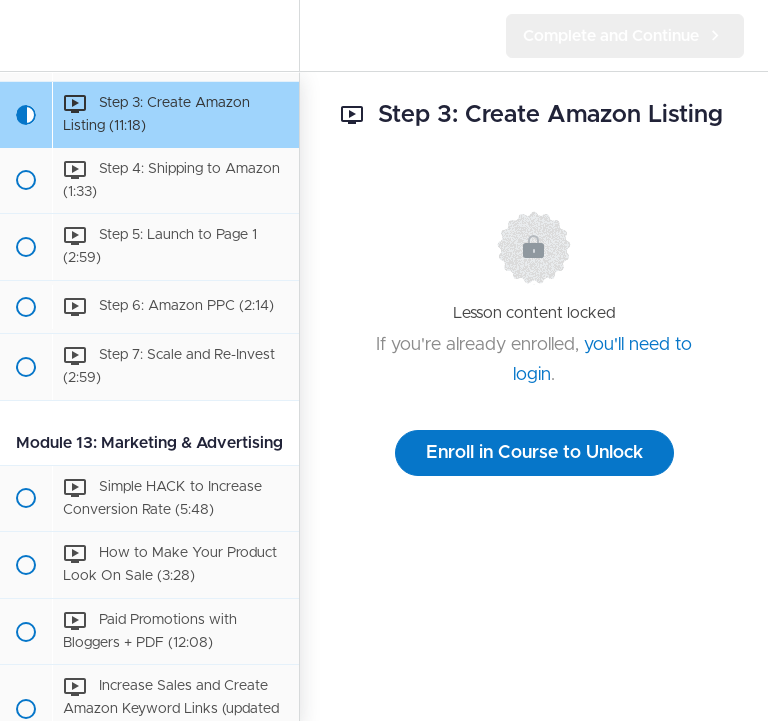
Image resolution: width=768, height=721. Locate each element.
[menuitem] (274, 35)
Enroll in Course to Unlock (534, 453)
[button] (25, 35)
